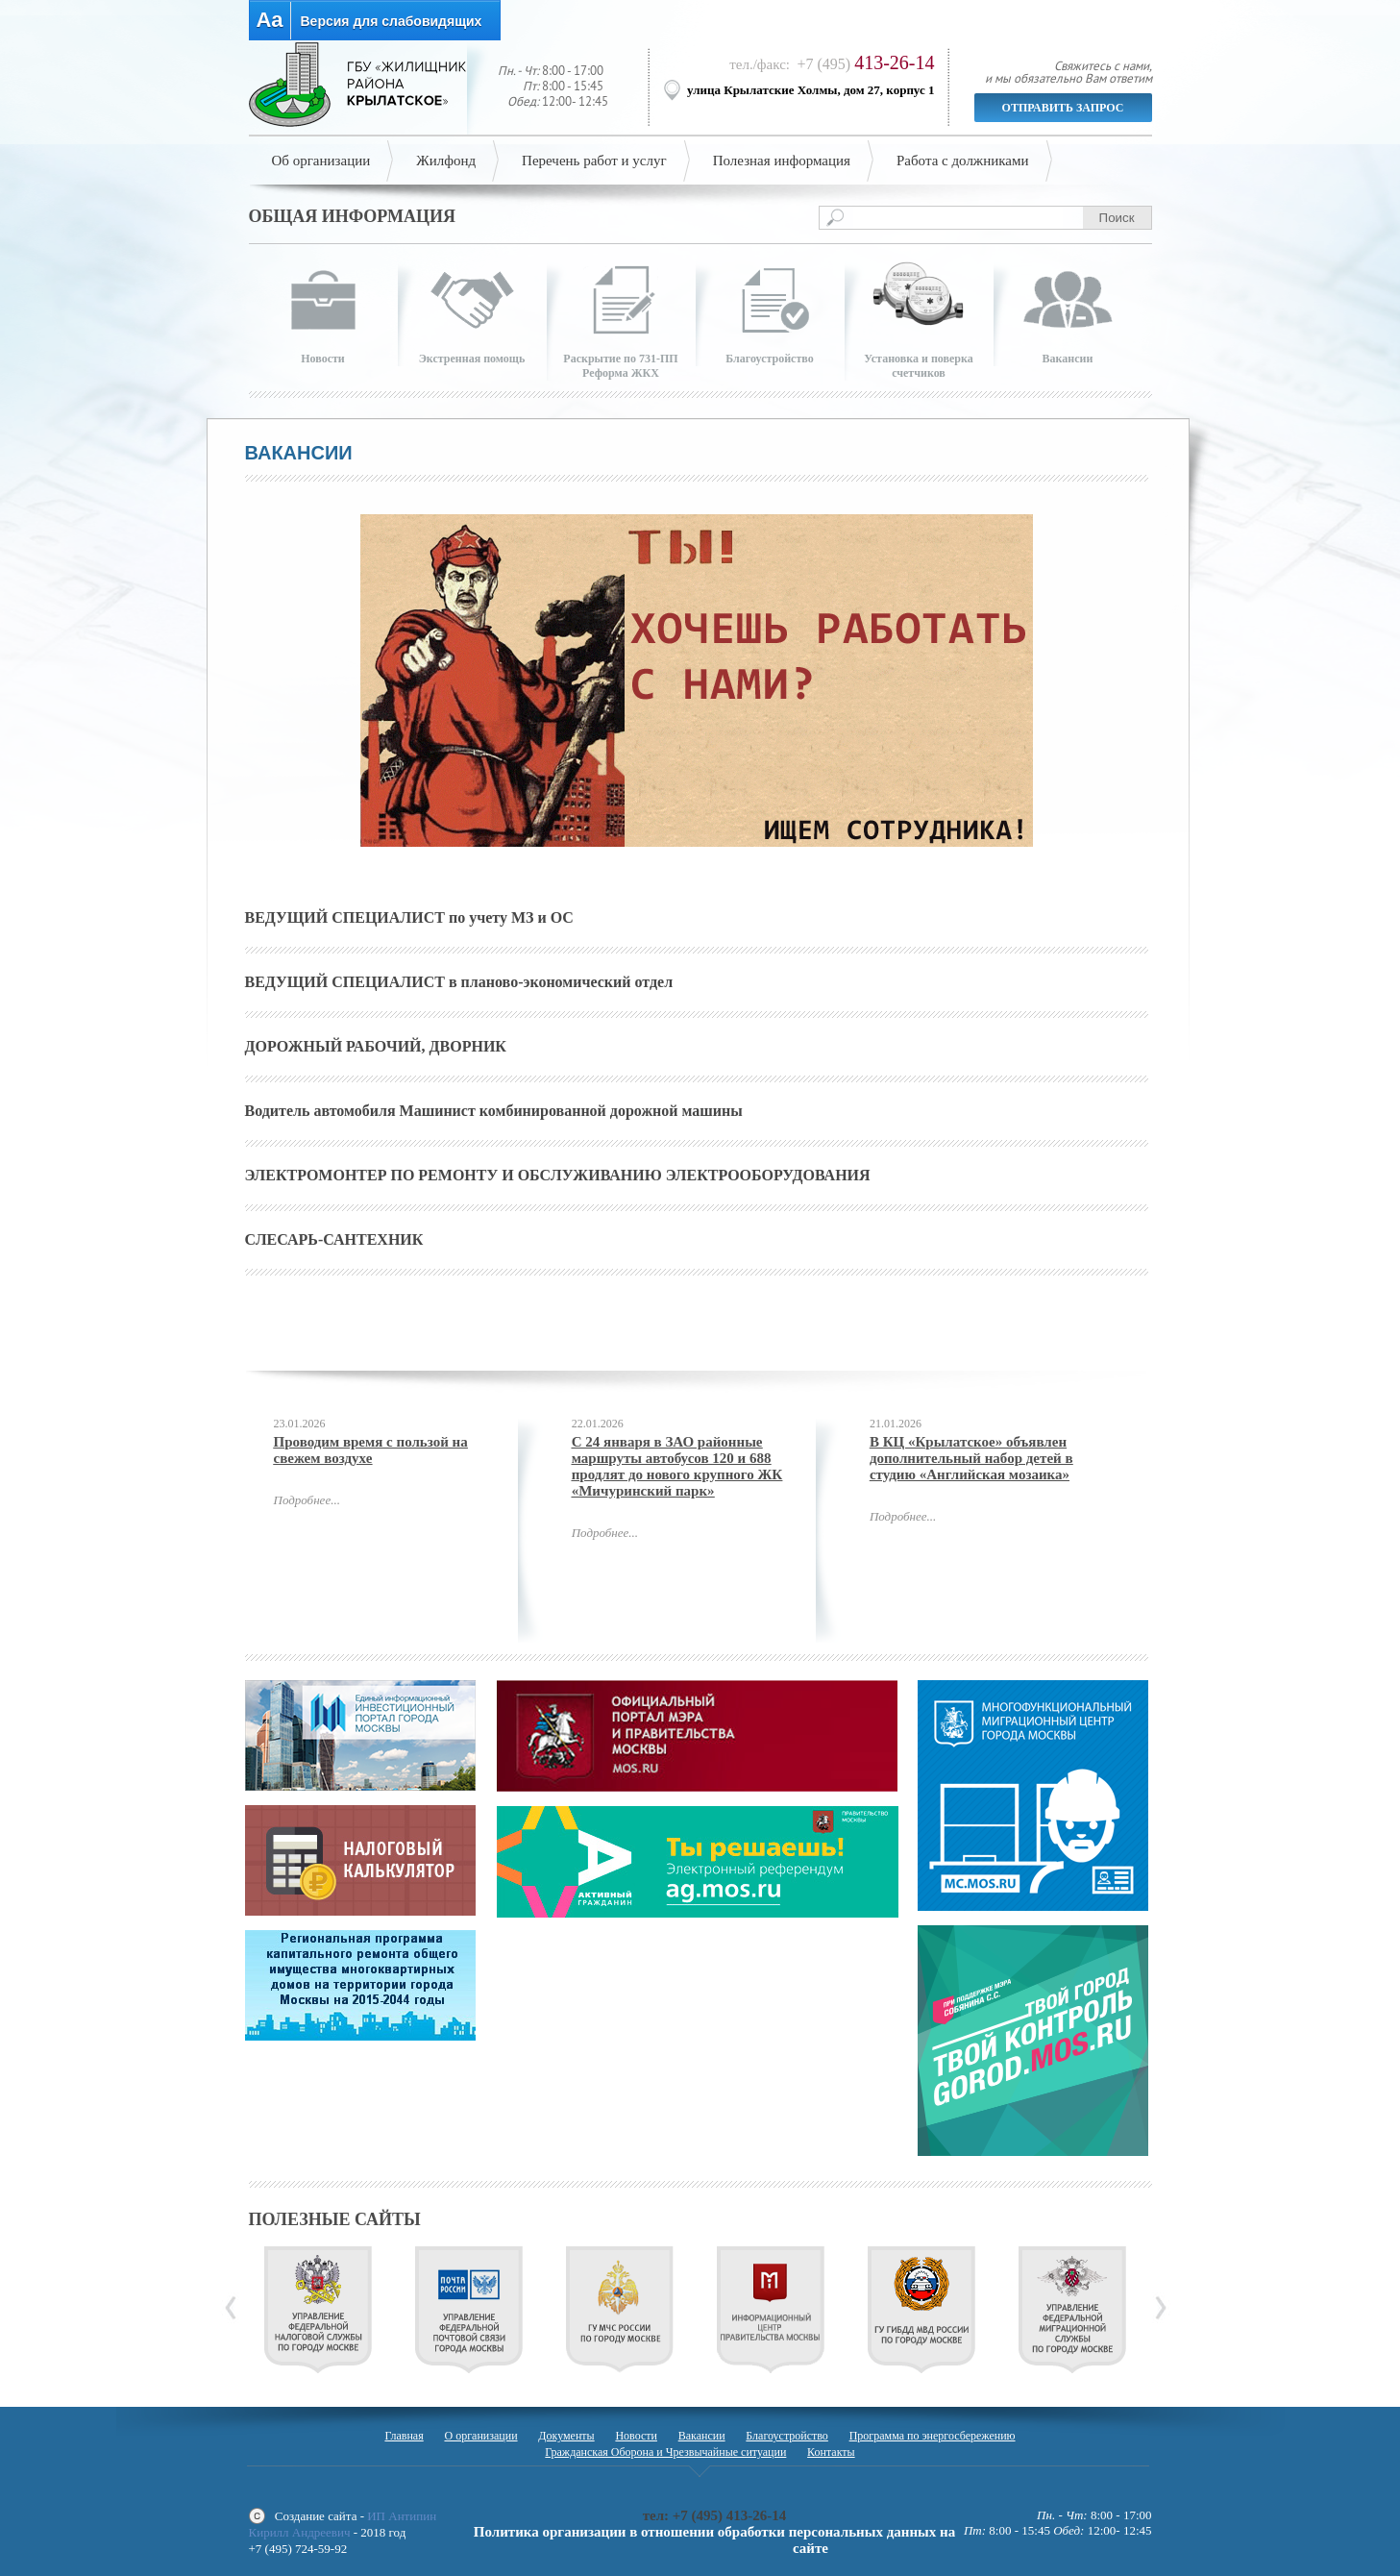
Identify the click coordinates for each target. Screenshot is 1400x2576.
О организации (480, 2435)
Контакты (831, 2452)
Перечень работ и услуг (594, 160)
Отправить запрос (1063, 107)
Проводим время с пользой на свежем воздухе (371, 1450)
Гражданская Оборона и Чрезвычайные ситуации (665, 2452)
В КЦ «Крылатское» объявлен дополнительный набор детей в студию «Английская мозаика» (971, 1458)
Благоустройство (787, 2435)
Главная (403, 2435)
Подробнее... (307, 1500)
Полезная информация (781, 160)
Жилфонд (446, 160)
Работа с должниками (962, 160)
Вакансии (701, 2435)
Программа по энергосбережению (932, 2435)
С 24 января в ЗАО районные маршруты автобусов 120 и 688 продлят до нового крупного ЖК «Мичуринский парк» (677, 1466)
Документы (566, 2435)
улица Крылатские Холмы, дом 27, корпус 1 (811, 90)
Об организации (321, 160)
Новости (636, 2435)
